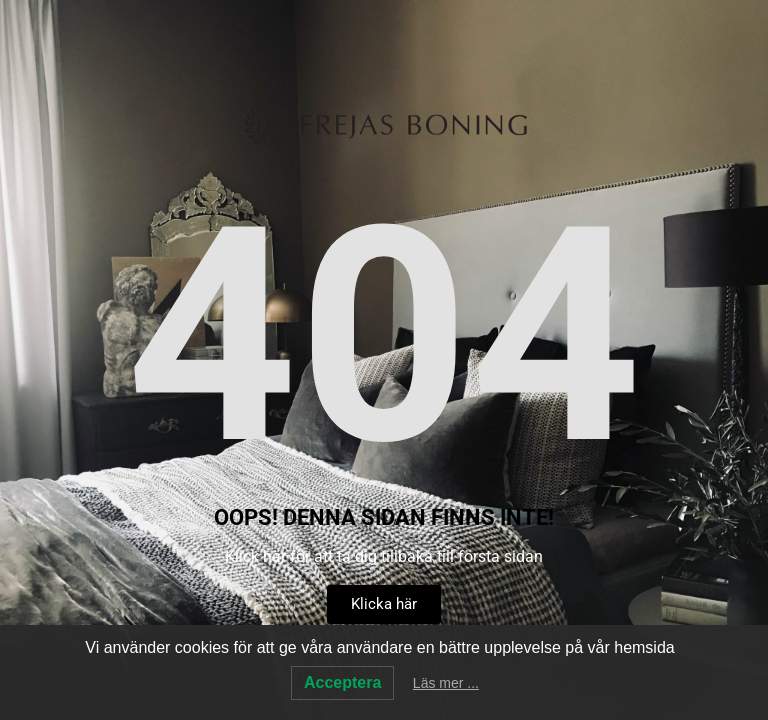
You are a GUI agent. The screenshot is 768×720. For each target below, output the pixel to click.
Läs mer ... (446, 683)
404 (384, 337)
